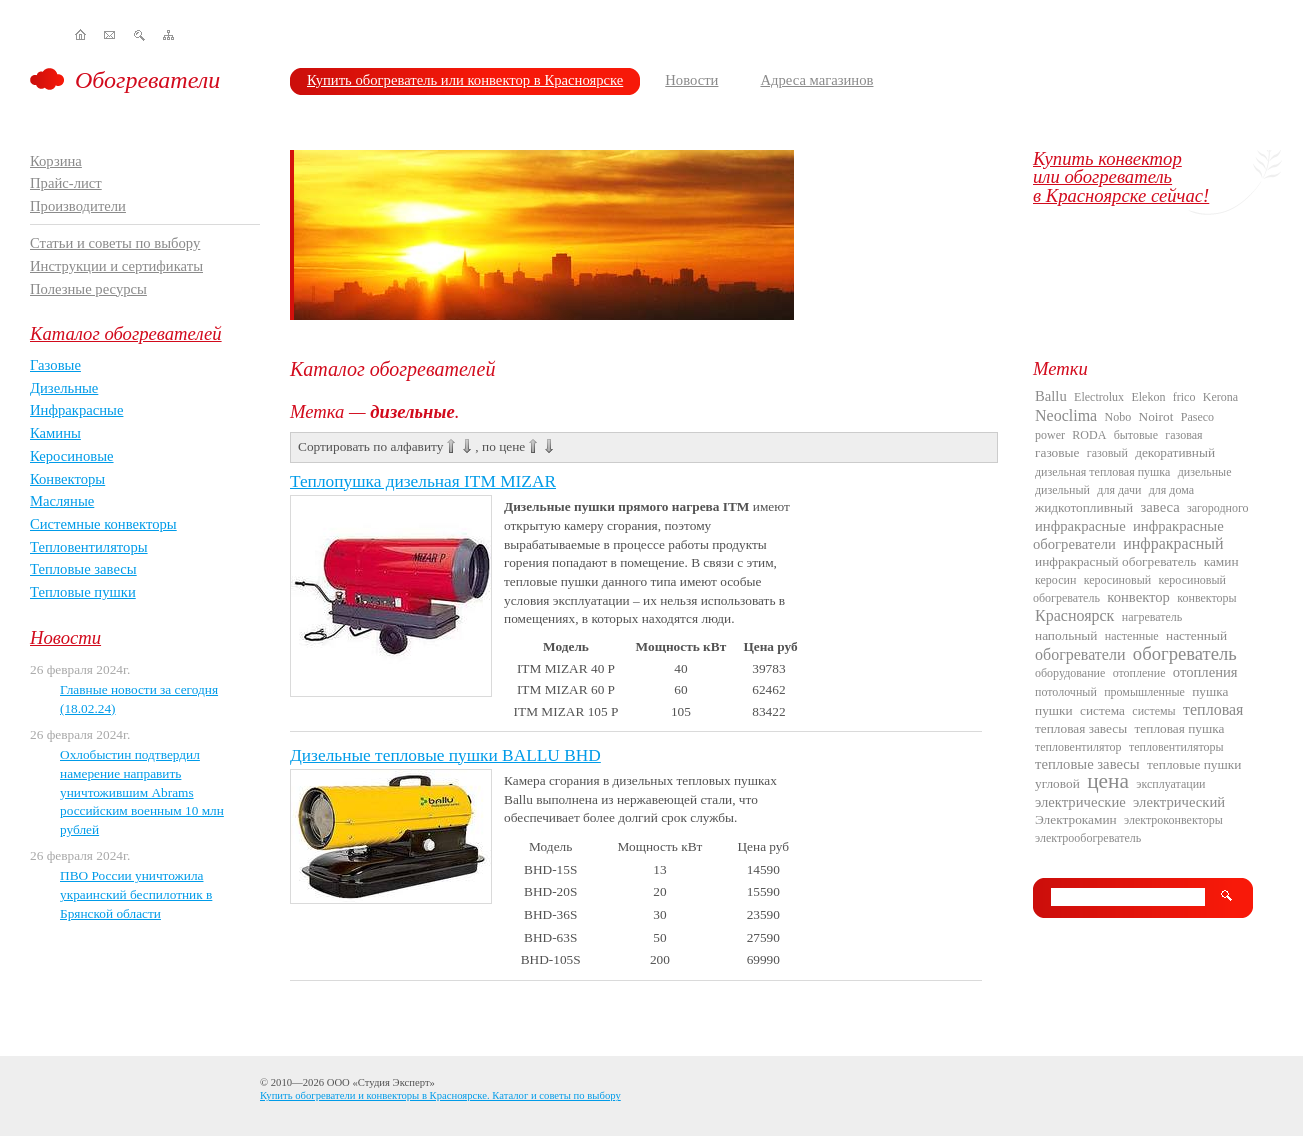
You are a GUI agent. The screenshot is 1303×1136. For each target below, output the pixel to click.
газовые (1057, 452)
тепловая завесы (1081, 728)
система (1102, 710)
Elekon (1148, 397)
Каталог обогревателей (126, 333)
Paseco (1197, 417)
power (1050, 435)
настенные (1132, 636)
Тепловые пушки (83, 592)
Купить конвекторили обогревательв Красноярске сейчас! (1121, 177)
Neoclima (1066, 415)
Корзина (56, 161)
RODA (1089, 435)
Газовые (55, 365)
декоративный (1175, 452)
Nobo (1118, 417)
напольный (1066, 635)
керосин (1055, 580)
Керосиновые (72, 456)
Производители (78, 206)
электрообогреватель (1088, 838)
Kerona (1220, 397)
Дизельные (64, 388)
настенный (1196, 635)
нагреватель (1152, 617)
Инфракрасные (76, 410)
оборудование (1070, 673)
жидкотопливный (1084, 507)
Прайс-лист (66, 183)
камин (1221, 561)
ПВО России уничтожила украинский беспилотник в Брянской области (136, 894)
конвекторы (1206, 598)
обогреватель (1185, 653)
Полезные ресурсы (88, 289)
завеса (1160, 507)
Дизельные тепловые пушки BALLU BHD (445, 755)
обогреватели (1080, 654)
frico (1184, 397)
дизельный (1062, 490)
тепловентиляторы (1176, 747)
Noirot (1156, 416)
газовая (1183, 435)
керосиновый (1117, 580)
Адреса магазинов (816, 80)
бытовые (1136, 435)
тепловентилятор (1078, 747)
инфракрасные (1080, 526)
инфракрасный (1173, 543)
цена (1108, 781)
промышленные (1144, 692)
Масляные (62, 501)
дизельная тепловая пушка (1102, 472)
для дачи (1119, 490)
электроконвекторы (1173, 820)
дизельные (1205, 472)
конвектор (1138, 597)
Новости (691, 80)
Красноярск (1074, 615)
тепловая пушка (1180, 728)
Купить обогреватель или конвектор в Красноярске (465, 80)
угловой (1057, 783)
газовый (1107, 453)
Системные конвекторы (103, 524)
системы (1153, 711)
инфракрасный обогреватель (1115, 561)
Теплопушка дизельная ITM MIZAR (423, 481)
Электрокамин (1076, 819)
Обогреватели (147, 80)
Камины (55, 433)
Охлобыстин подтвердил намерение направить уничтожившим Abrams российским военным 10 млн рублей (142, 792)
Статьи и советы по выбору (115, 243)
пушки (1054, 710)
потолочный (1066, 692)
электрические (1080, 802)
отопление (1139, 673)
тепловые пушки (1194, 764)
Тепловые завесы (83, 569)
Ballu (1051, 396)
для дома (1171, 490)
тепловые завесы (1087, 764)
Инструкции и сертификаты (116, 266)
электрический (1179, 802)
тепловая (1213, 709)
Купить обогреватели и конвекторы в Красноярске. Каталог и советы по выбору (440, 1095)
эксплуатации (1170, 784)
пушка (1210, 691)
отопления (1205, 672)
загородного (1218, 508)
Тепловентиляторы (89, 547)
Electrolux (1099, 397)
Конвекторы (67, 479)
